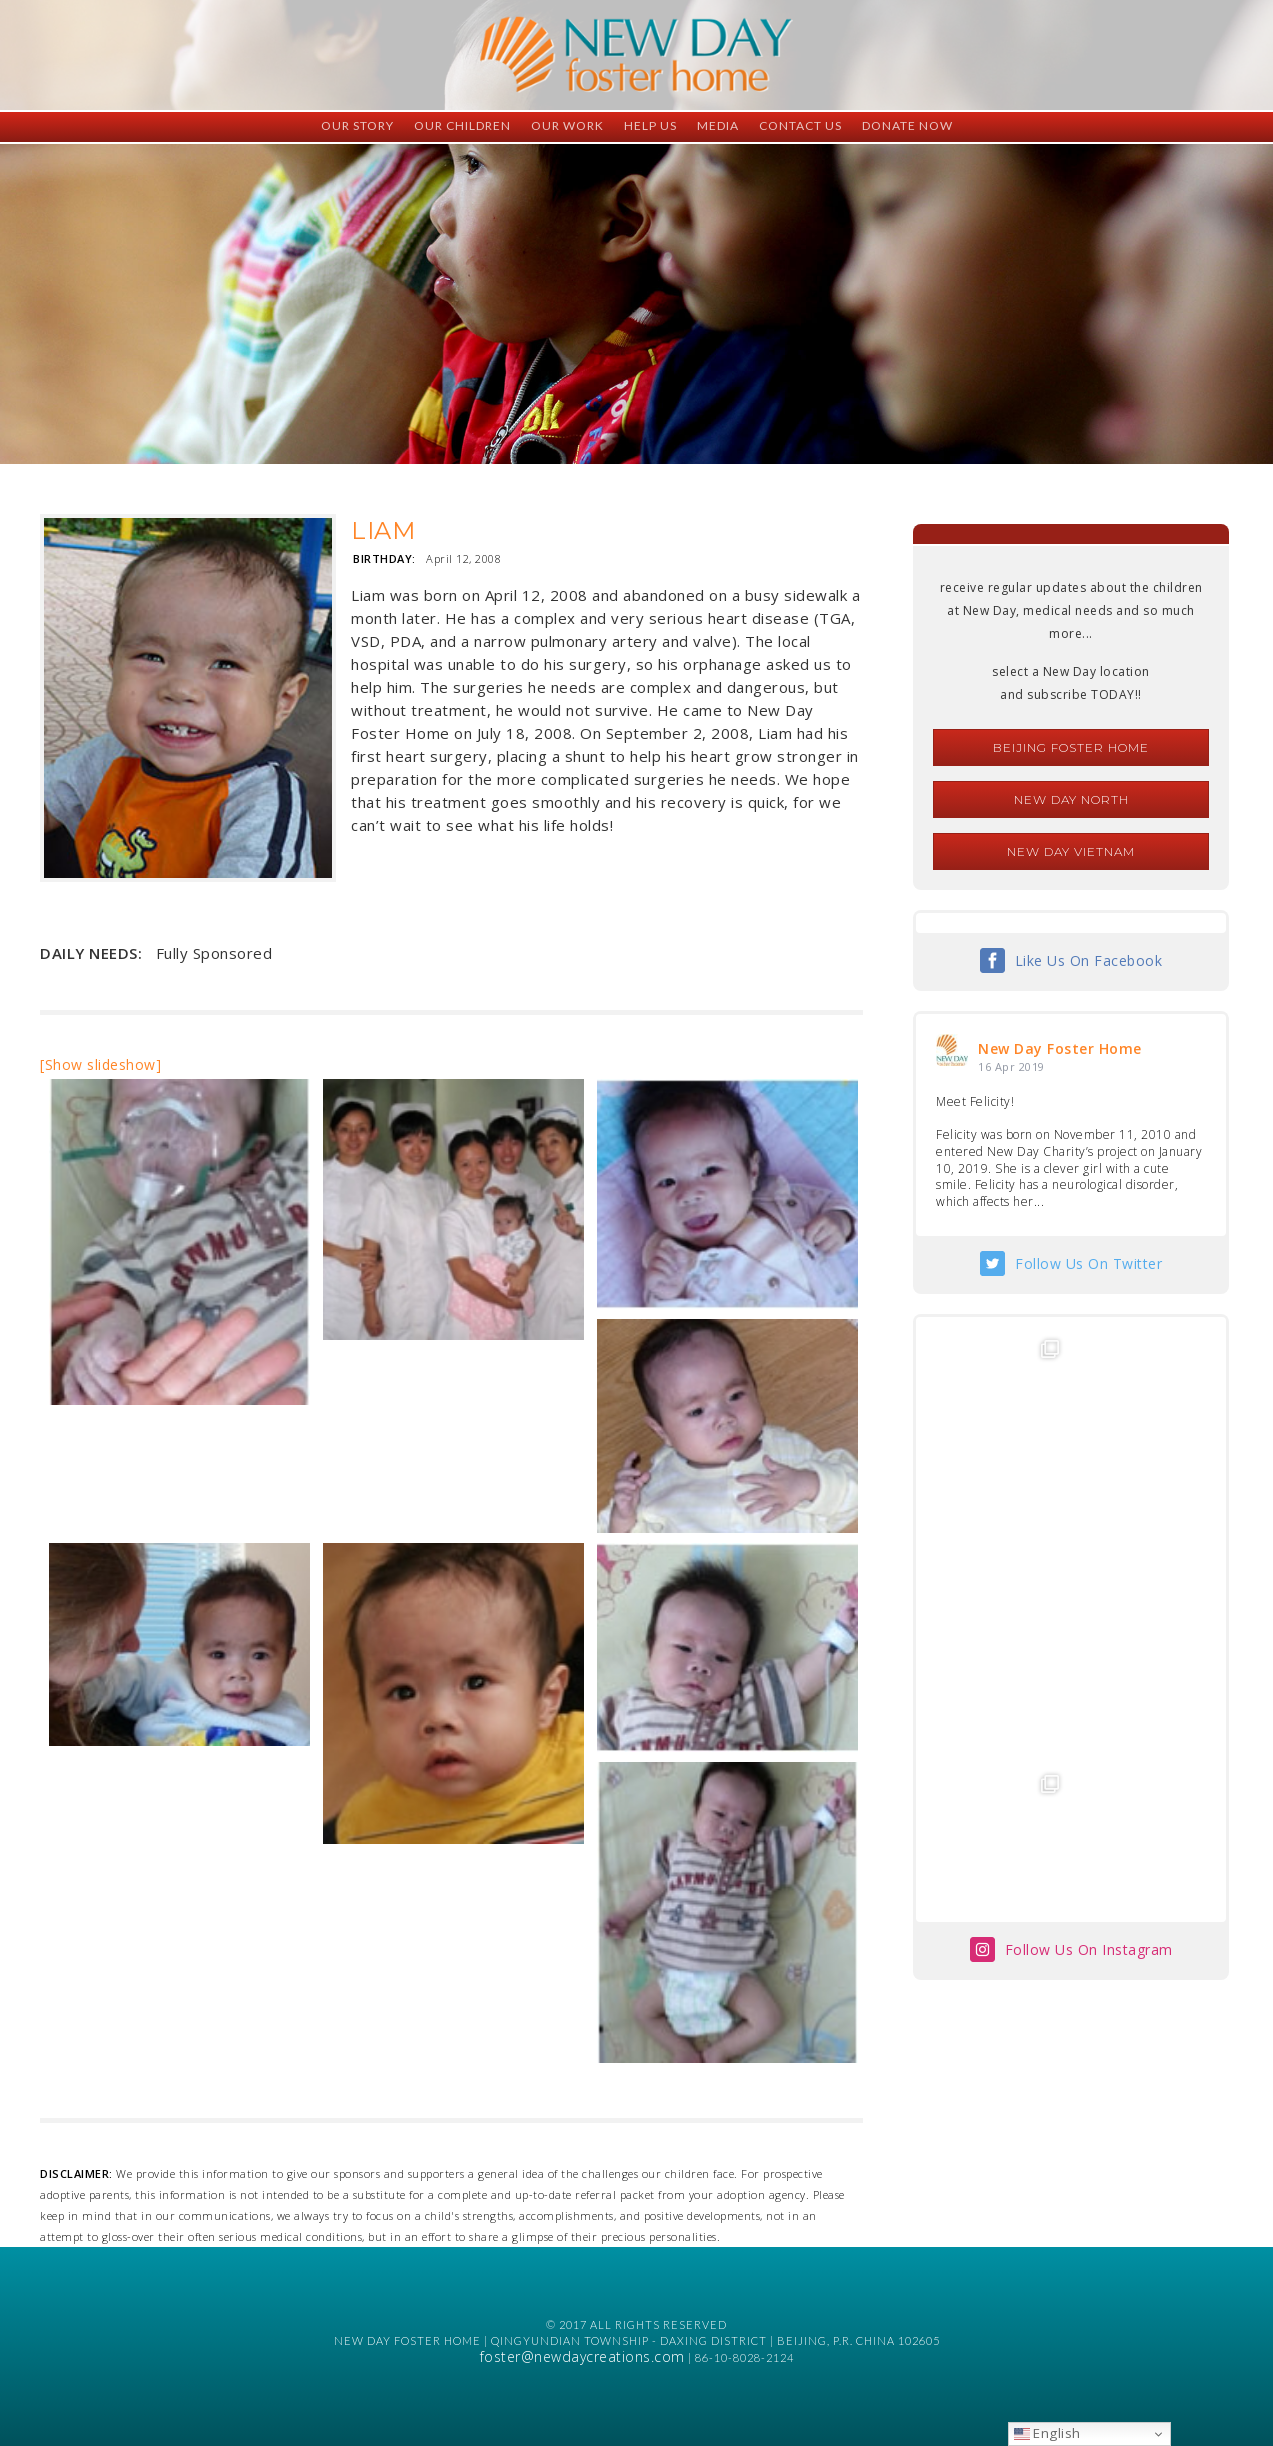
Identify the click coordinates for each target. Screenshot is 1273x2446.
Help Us (650, 125)
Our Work (567, 125)
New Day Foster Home (1060, 1048)
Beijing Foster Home (1071, 747)
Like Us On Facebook (1089, 960)
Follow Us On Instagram (1089, 1659)
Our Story (357, 125)
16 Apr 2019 (1011, 1066)
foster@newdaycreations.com (582, 2356)
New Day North (1071, 799)
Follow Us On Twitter (1088, 1263)
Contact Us (800, 125)
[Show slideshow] (100, 1064)
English (1047, 2433)
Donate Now (907, 125)
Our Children (462, 125)
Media (718, 125)
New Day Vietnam (1071, 851)
